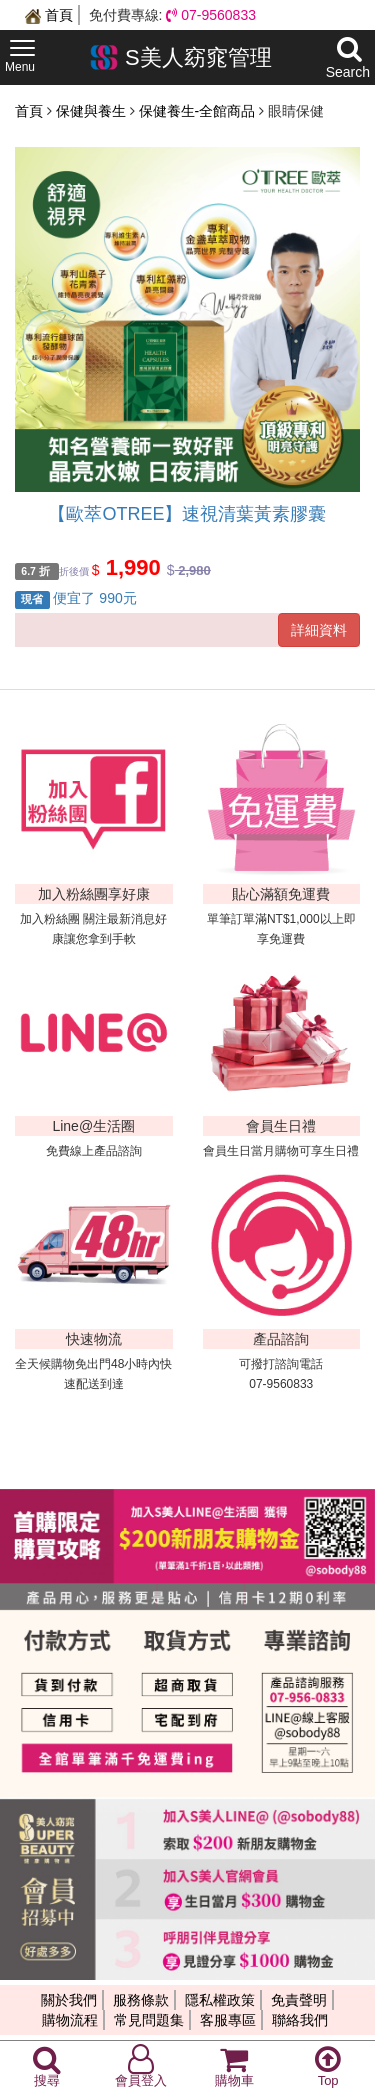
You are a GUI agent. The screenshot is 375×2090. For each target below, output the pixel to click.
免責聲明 (299, 2000)
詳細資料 (319, 630)
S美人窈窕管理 (180, 57)
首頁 (49, 15)
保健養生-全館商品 (199, 111)
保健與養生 (93, 111)
